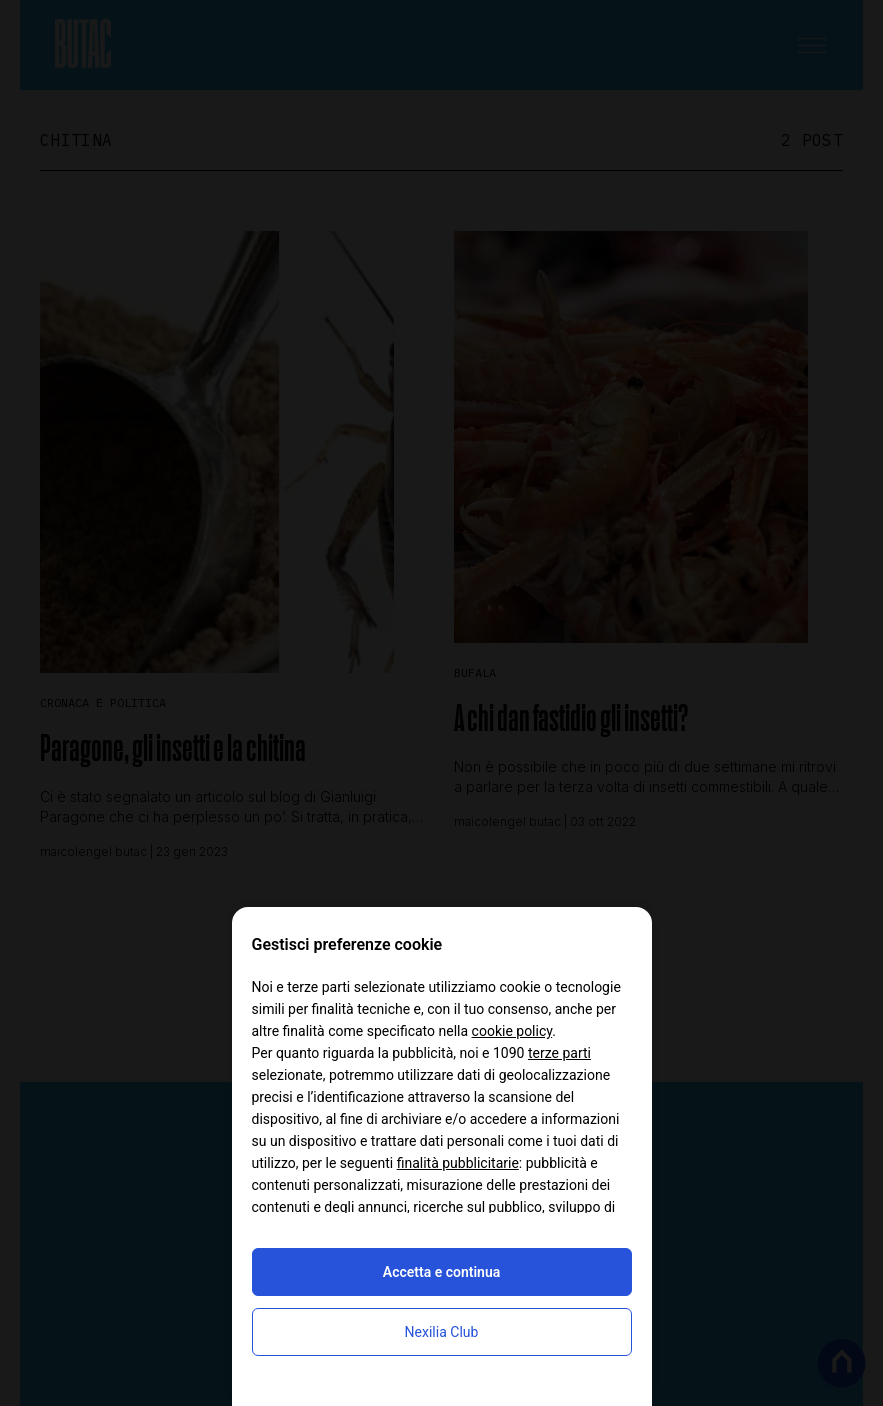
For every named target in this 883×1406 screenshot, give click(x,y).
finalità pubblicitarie (458, 1163)
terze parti (559, 1053)
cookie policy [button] (512, 1031)
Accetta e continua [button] (441, 1272)
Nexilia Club (442, 1332)
